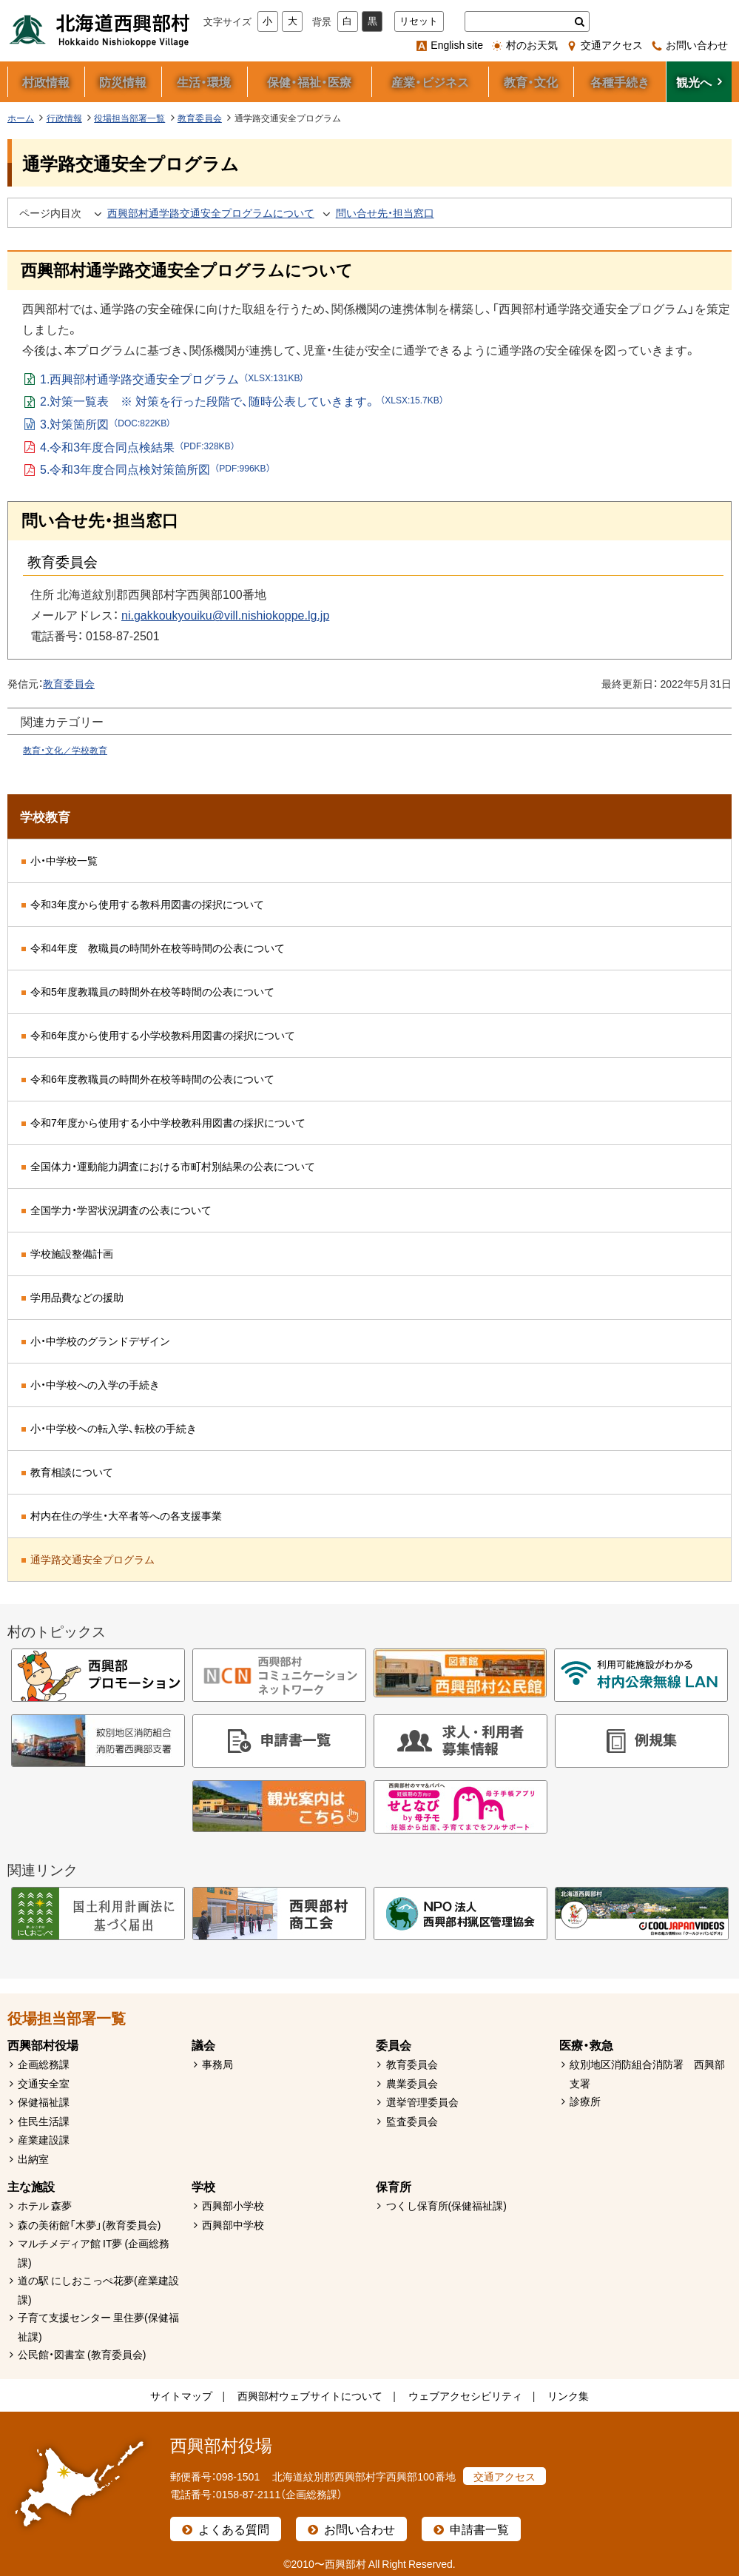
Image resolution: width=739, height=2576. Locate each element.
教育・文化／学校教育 (65, 750)
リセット (418, 21)
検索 (579, 21)
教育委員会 (200, 117)
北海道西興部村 (99, 29)
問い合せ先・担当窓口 (385, 212)
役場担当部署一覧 (129, 117)
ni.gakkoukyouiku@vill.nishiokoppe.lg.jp (225, 614)
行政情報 (64, 117)
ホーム (20, 117)
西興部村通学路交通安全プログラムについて (210, 212)
